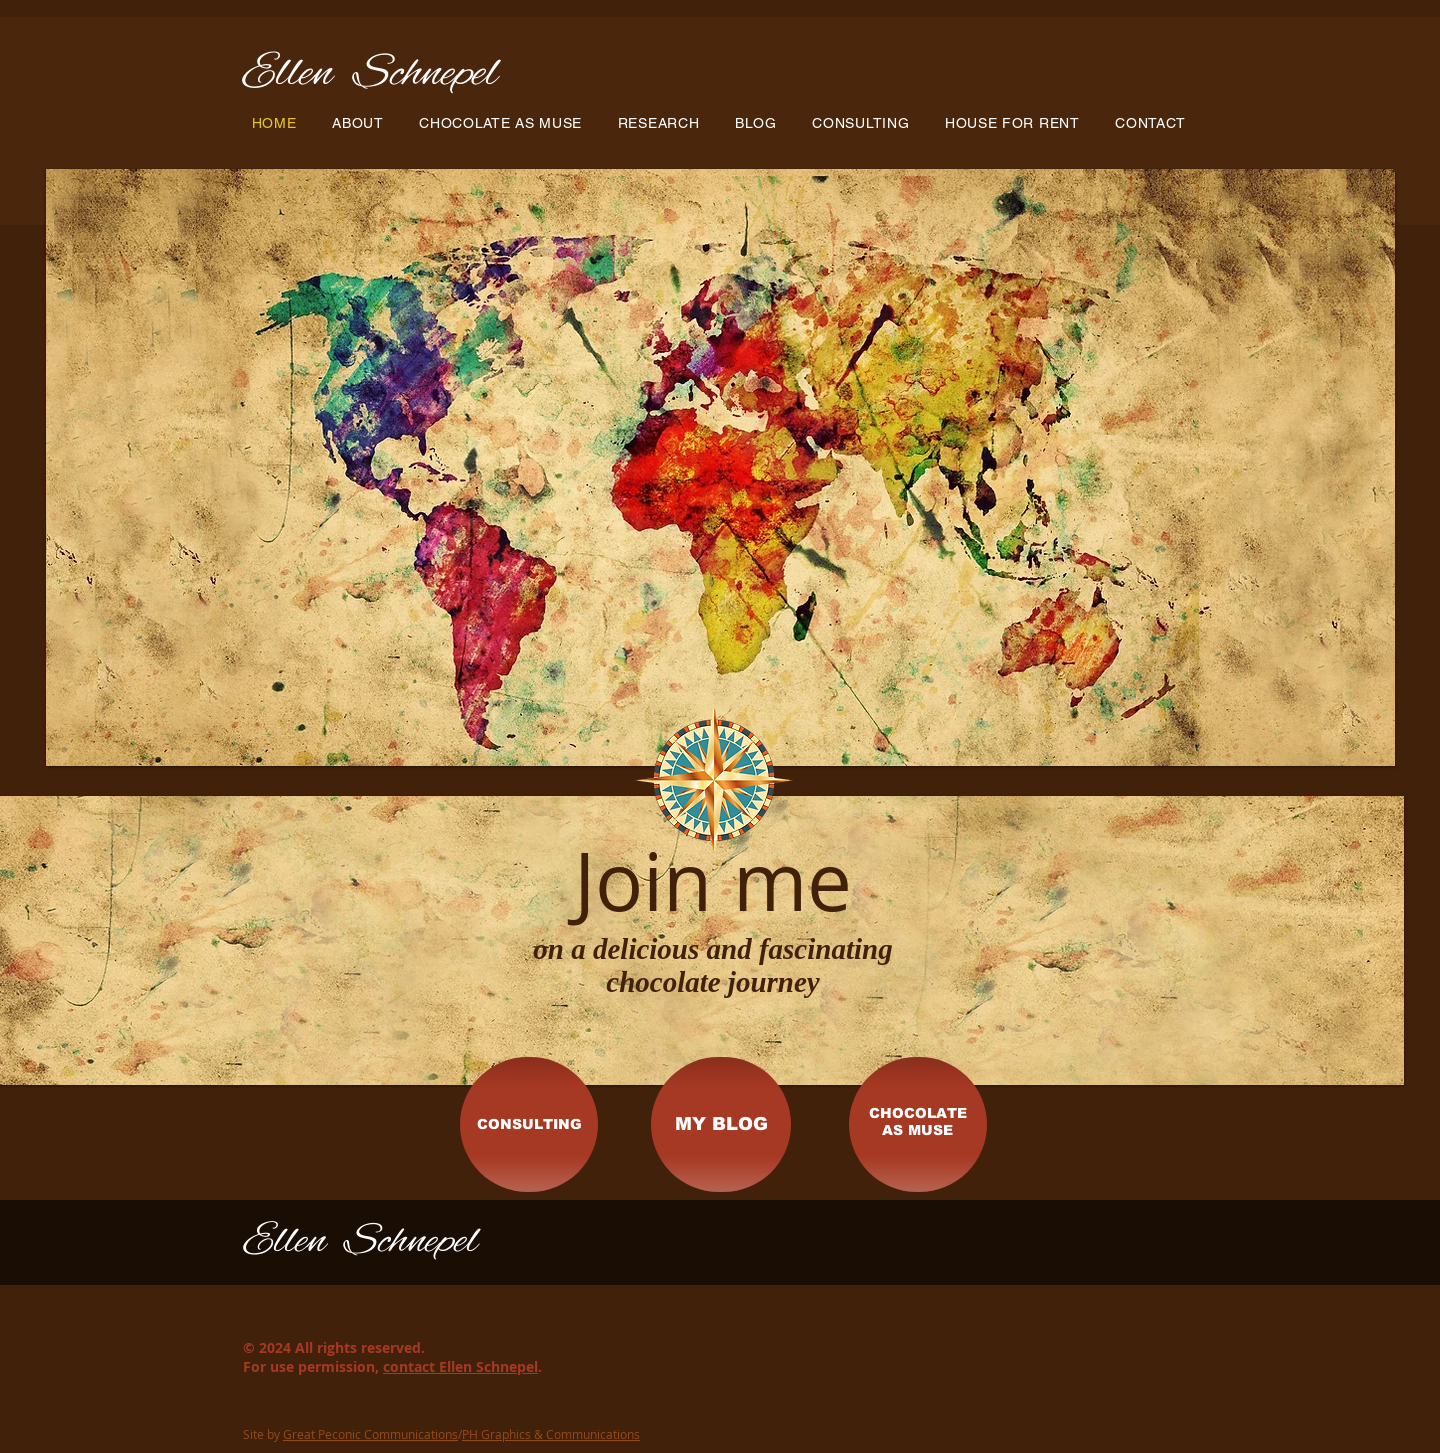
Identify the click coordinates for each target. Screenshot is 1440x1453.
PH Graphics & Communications (551, 1434)
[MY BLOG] (721, 1124)
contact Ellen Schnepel (460, 1366)
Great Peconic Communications (370, 1434)
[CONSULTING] (529, 1124)
